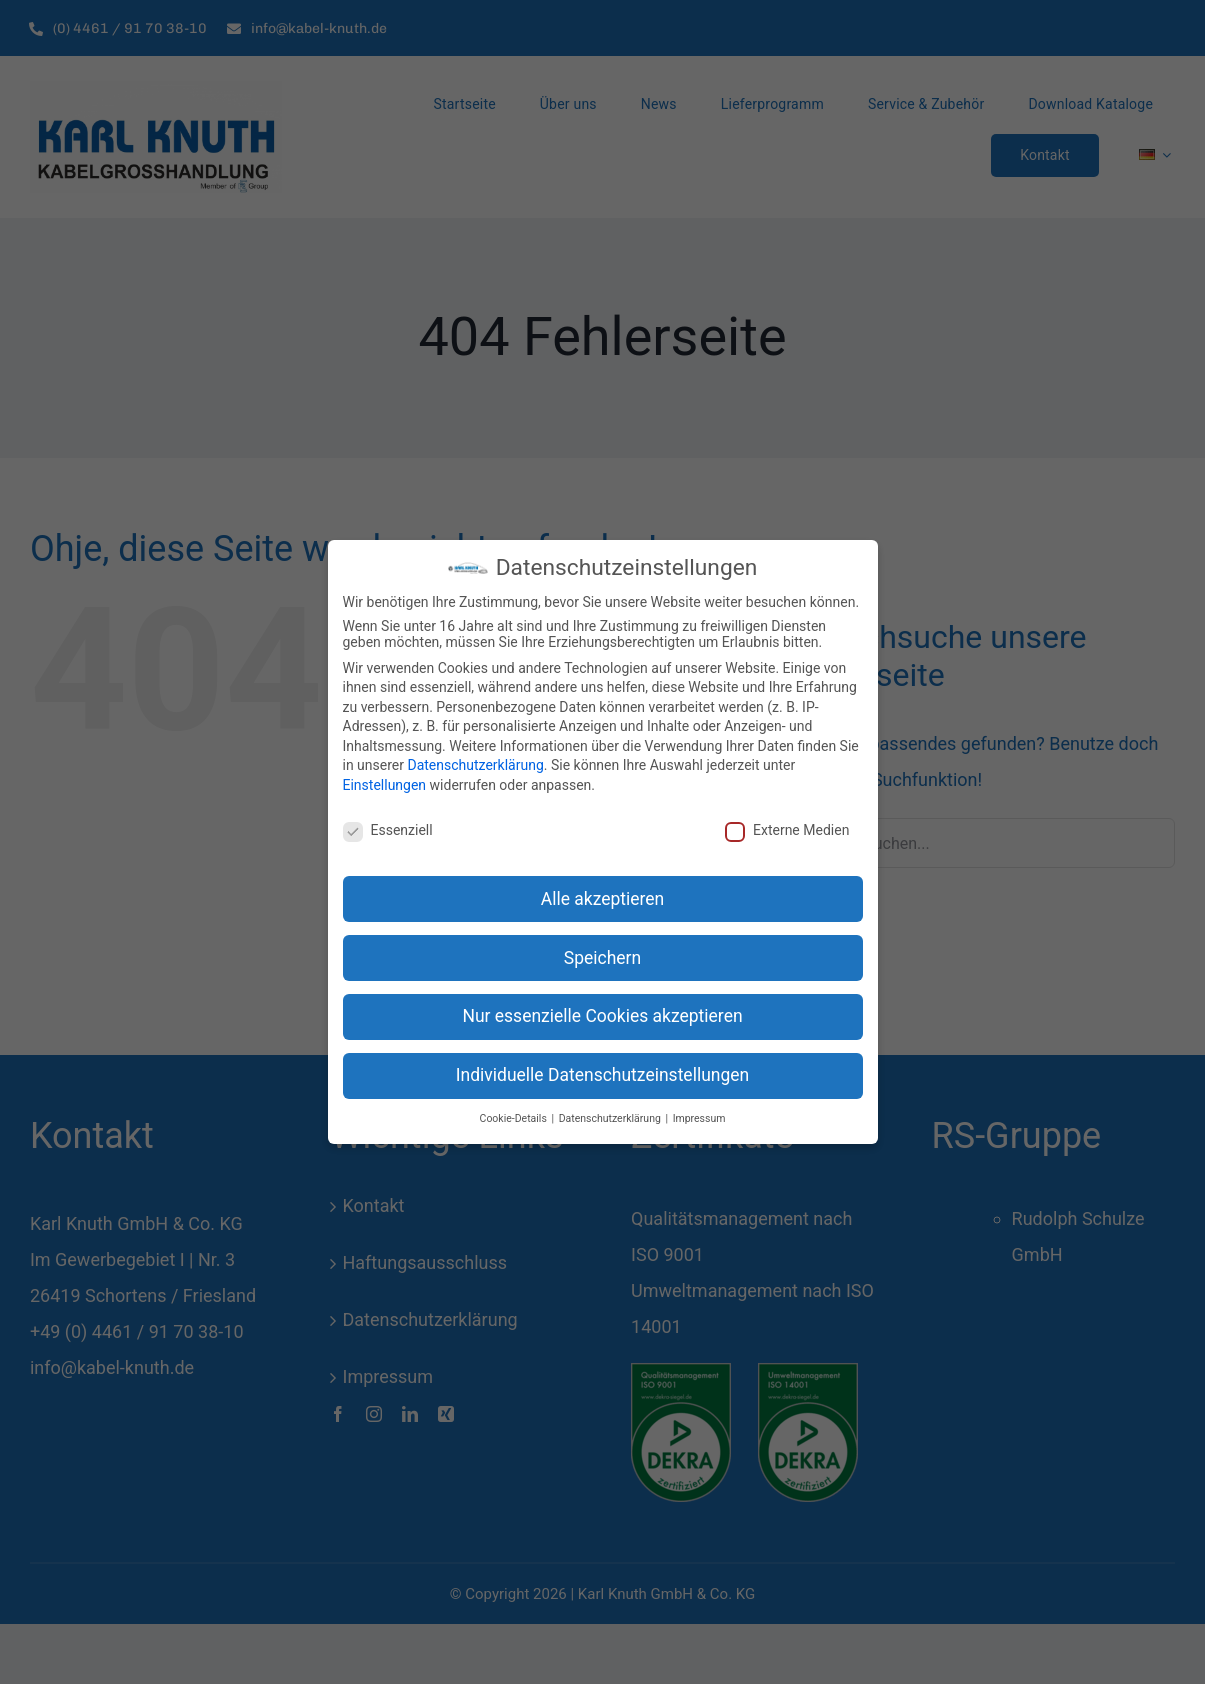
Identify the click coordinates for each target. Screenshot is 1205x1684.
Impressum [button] (699, 1118)
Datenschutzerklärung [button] (611, 1118)
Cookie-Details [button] (515, 1118)
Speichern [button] (602, 958)
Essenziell (388, 830)
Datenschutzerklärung (475, 765)
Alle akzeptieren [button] (603, 899)
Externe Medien (787, 830)
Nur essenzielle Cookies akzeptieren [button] (602, 1016)
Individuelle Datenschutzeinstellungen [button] (602, 1075)
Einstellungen (385, 785)
